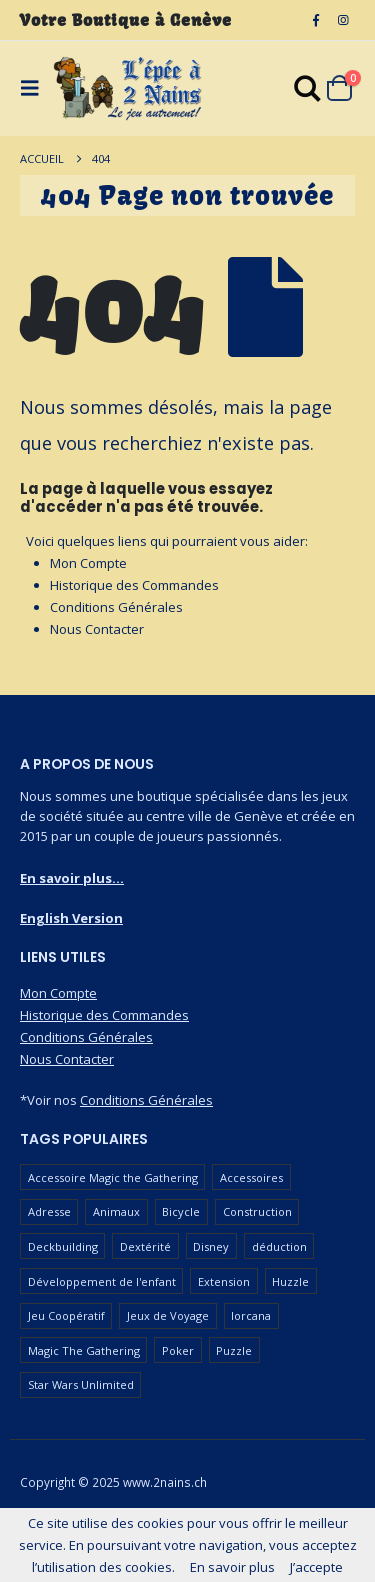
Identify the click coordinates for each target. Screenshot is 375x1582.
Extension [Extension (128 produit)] (224, 1281)
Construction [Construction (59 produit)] (257, 1211)
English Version (71, 918)
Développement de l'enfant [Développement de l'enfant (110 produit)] (102, 1281)
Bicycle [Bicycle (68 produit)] (181, 1211)
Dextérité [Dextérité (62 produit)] (145, 1246)
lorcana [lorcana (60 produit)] (251, 1315)
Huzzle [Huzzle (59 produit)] (290, 1281)
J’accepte (316, 1567)
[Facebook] (316, 20)
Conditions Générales (116, 607)
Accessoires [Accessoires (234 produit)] (251, 1177)
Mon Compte (88, 563)
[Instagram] (343, 20)
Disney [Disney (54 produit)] (211, 1246)
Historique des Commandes (134, 585)
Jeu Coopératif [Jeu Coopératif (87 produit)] (66, 1315)
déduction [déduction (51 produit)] (279, 1246)
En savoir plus (232, 1567)
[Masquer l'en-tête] (128, 88)
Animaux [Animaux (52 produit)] (116, 1211)
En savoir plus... (72, 878)
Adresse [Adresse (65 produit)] (49, 1211)
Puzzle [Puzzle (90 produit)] (234, 1350)
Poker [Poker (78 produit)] (178, 1350)
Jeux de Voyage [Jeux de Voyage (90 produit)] (168, 1315)
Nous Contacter (97, 629)
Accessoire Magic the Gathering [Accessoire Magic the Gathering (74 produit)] (113, 1177)
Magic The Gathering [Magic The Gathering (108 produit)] (84, 1350)
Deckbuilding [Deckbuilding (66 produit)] (63, 1246)
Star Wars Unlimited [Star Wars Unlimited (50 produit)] (81, 1384)
